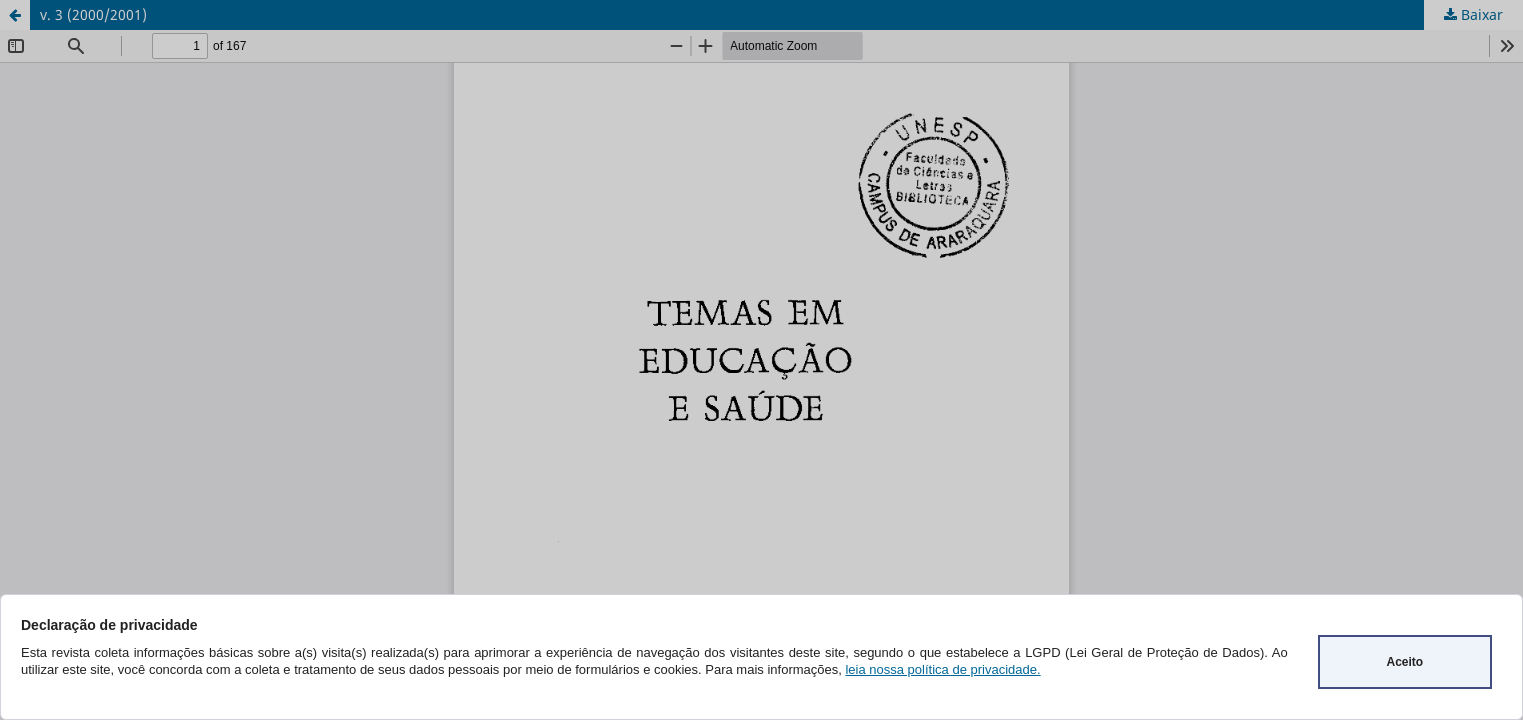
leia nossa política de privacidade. (942, 669)
